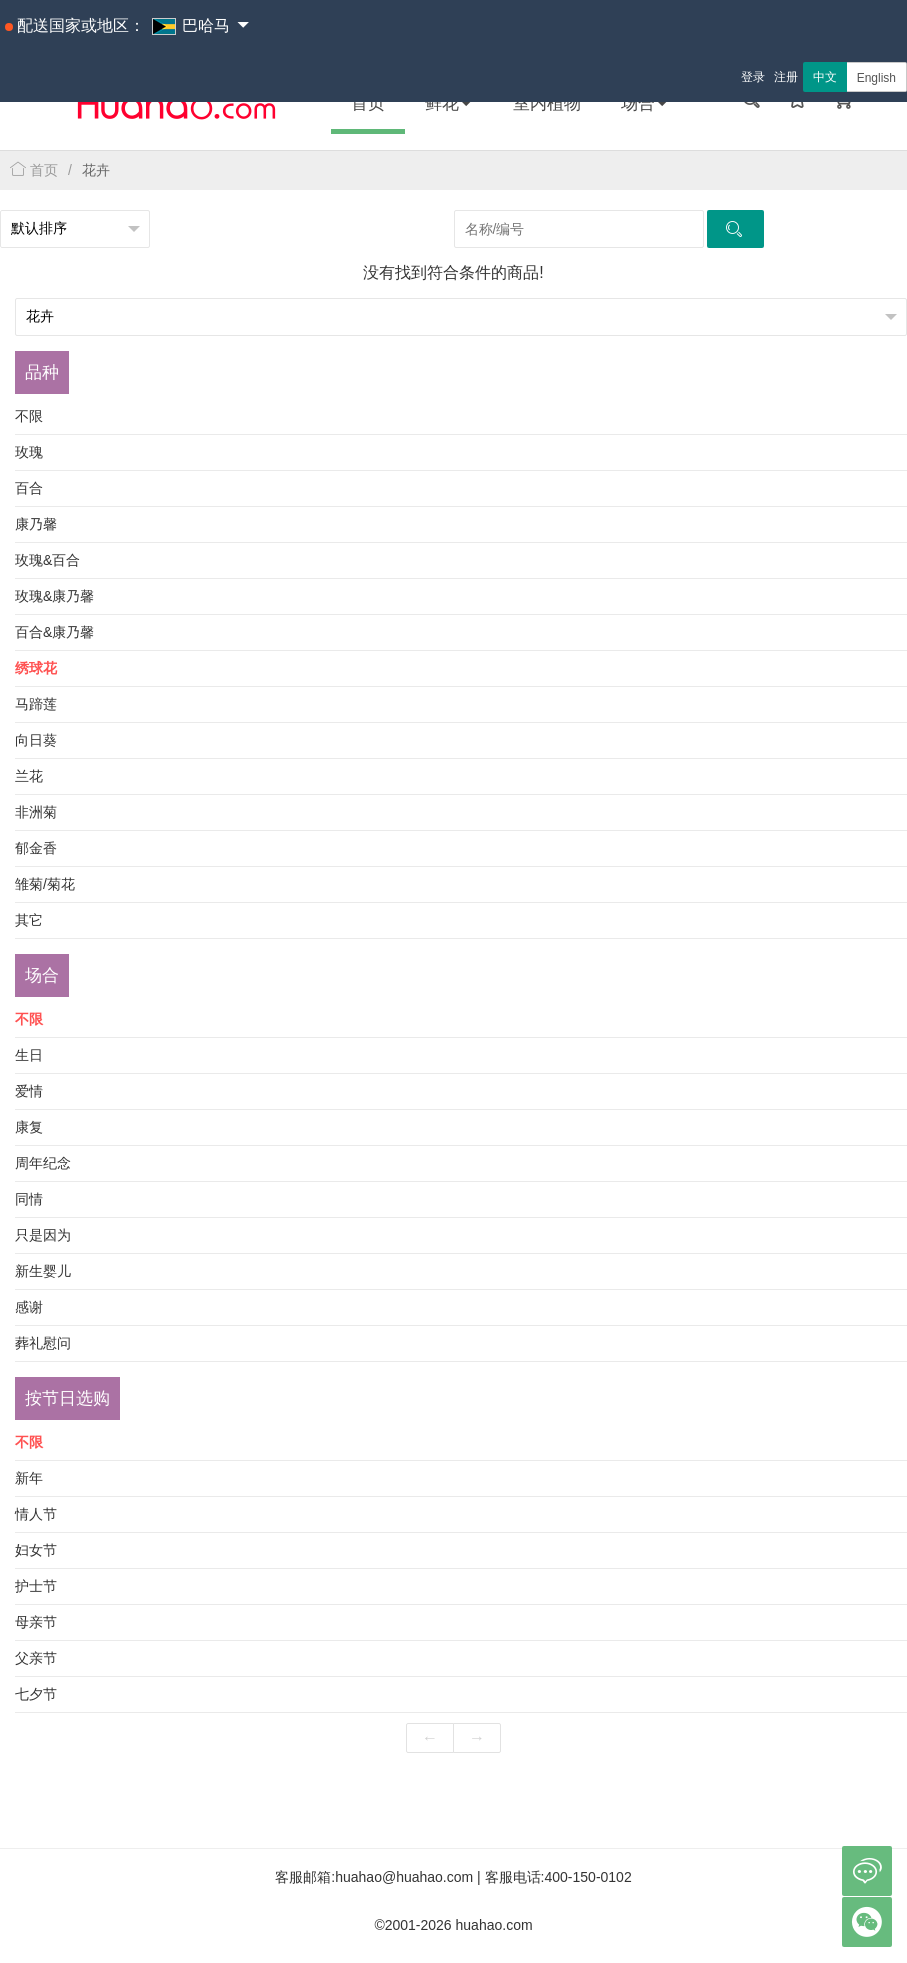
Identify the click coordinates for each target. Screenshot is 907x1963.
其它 (29, 920)
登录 (753, 77)
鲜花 (449, 103)
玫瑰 (29, 452)
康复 (29, 1127)
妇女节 (36, 1550)
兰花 (29, 776)
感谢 (29, 1307)
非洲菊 (36, 812)
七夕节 (36, 1694)
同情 (29, 1199)
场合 (645, 103)
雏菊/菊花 (45, 884)
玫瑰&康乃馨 (54, 596)
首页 (368, 103)
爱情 (29, 1091)
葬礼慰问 (43, 1343)
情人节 (36, 1514)
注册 (786, 77)
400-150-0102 (588, 1877)
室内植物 (547, 103)
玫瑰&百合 (47, 560)
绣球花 (36, 668)
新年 (29, 1478)
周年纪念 (43, 1163)
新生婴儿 (43, 1271)
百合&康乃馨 (54, 632)
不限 (29, 416)
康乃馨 (36, 524)
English (876, 78)
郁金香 (36, 848)
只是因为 (43, 1235)
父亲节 (36, 1658)
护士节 (36, 1586)
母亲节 (36, 1622)
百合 (29, 488)
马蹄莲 (36, 704)
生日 (29, 1055)
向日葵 (36, 740)
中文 (825, 77)
